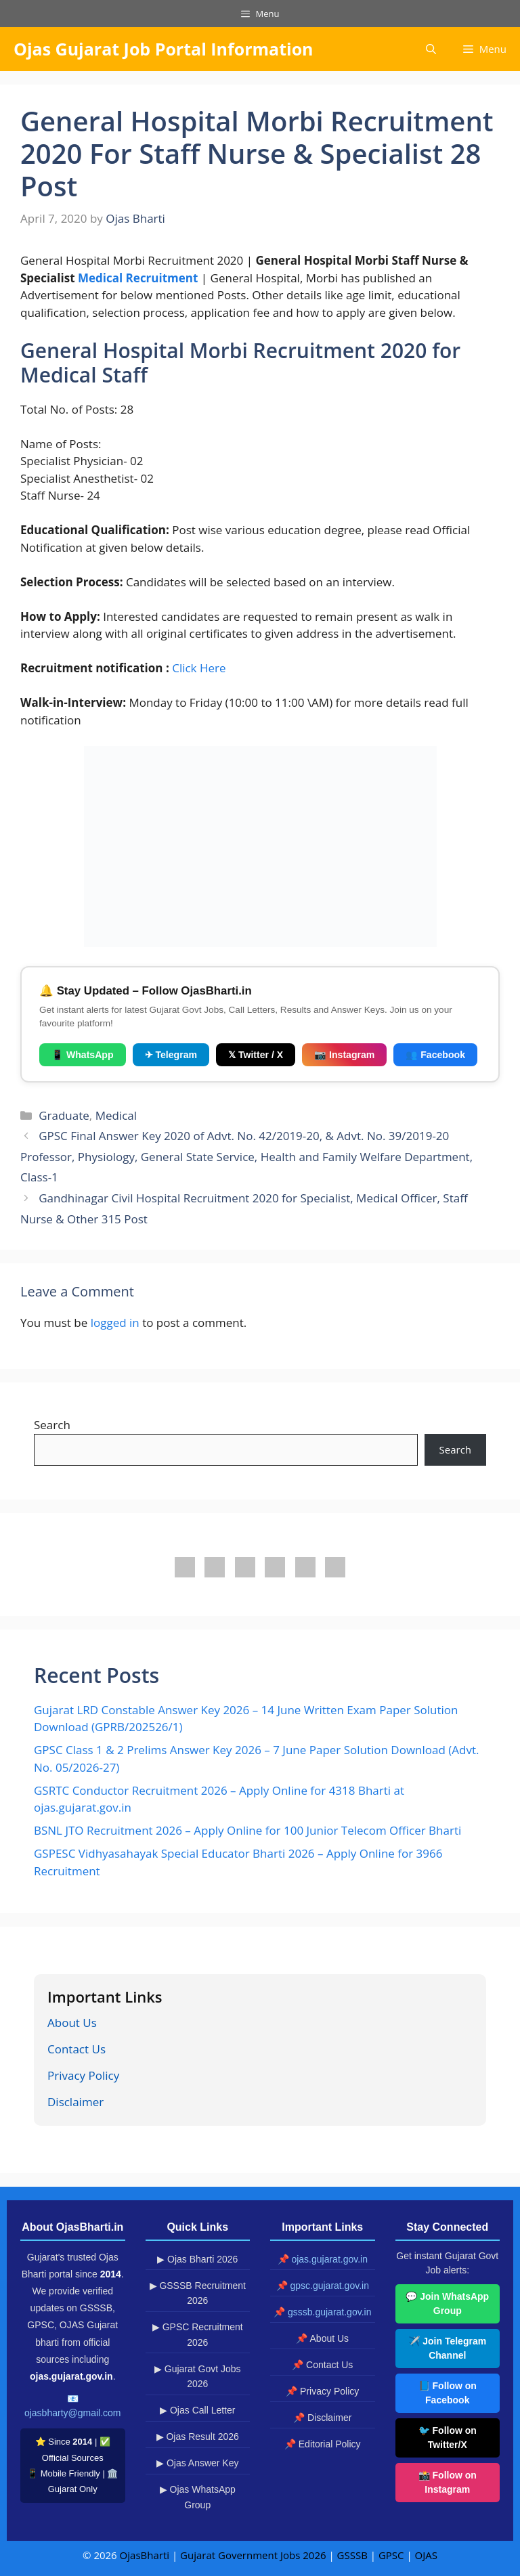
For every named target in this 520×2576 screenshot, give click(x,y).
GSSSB (352, 2555)
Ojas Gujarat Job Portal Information (163, 48)
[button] (431, 49)
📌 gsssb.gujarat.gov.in (322, 2312)
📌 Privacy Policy (322, 2391)
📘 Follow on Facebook (447, 2392)
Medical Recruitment (139, 278)
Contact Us (76, 2049)
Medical (116, 1115)
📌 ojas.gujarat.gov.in (323, 2259)
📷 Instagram (344, 1054)
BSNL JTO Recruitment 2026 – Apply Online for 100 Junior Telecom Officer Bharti (247, 1830)
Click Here (198, 668)
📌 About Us (322, 2338)
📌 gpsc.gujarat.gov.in (322, 2285)
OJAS (426, 2555)
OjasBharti (144, 2555)
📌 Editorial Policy (322, 2444)
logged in (115, 1322)
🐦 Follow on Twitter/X (447, 2437)
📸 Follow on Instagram (447, 2482)
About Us (72, 2022)
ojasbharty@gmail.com (72, 2412)
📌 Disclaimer (322, 2417)
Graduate (64, 1115)
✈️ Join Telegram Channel (447, 2348)
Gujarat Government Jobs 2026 (253, 2555)
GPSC (391, 2555)
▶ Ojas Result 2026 (197, 2436)
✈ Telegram (171, 1054)
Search (52, 1425)
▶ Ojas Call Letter (197, 2410)
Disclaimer (75, 2102)
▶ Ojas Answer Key (197, 2463)
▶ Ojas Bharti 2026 (197, 2259)
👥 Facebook (435, 1054)
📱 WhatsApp (82, 1054)
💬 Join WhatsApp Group (447, 2303)
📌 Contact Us (322, 2364)
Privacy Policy (83, 2075)
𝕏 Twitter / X (255, 1054)
